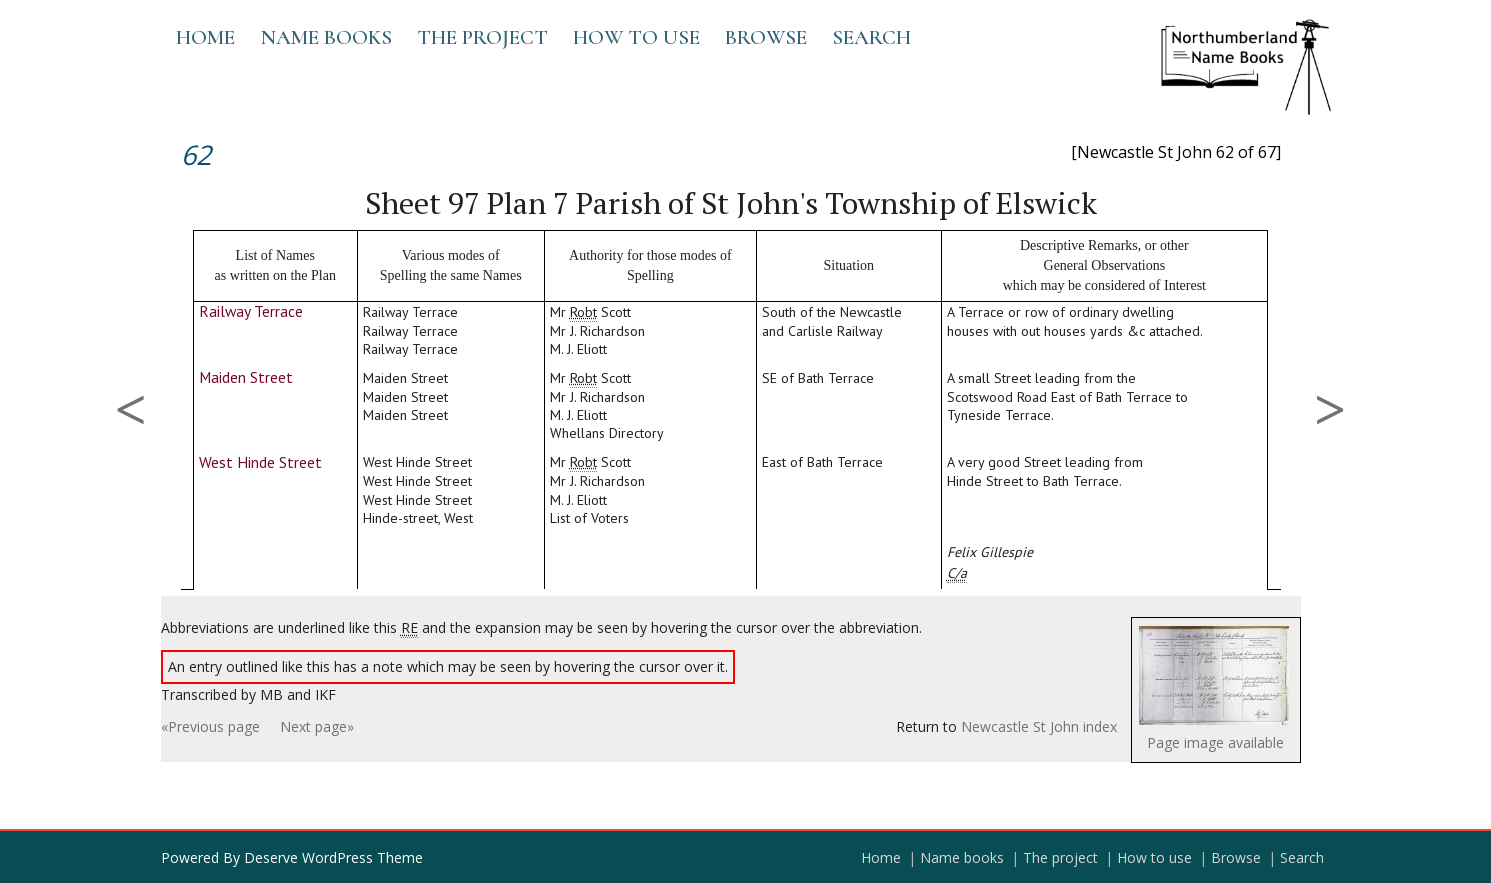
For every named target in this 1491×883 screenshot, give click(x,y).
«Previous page (210, 726)
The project (482, 37)
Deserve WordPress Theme (333, 857)
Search (871, 37)
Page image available (1215, 742)
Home (205, 37)
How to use (636, 37)
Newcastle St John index (1039, 726)
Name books (326, 37)
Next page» (317, 726)
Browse (766, 37)
